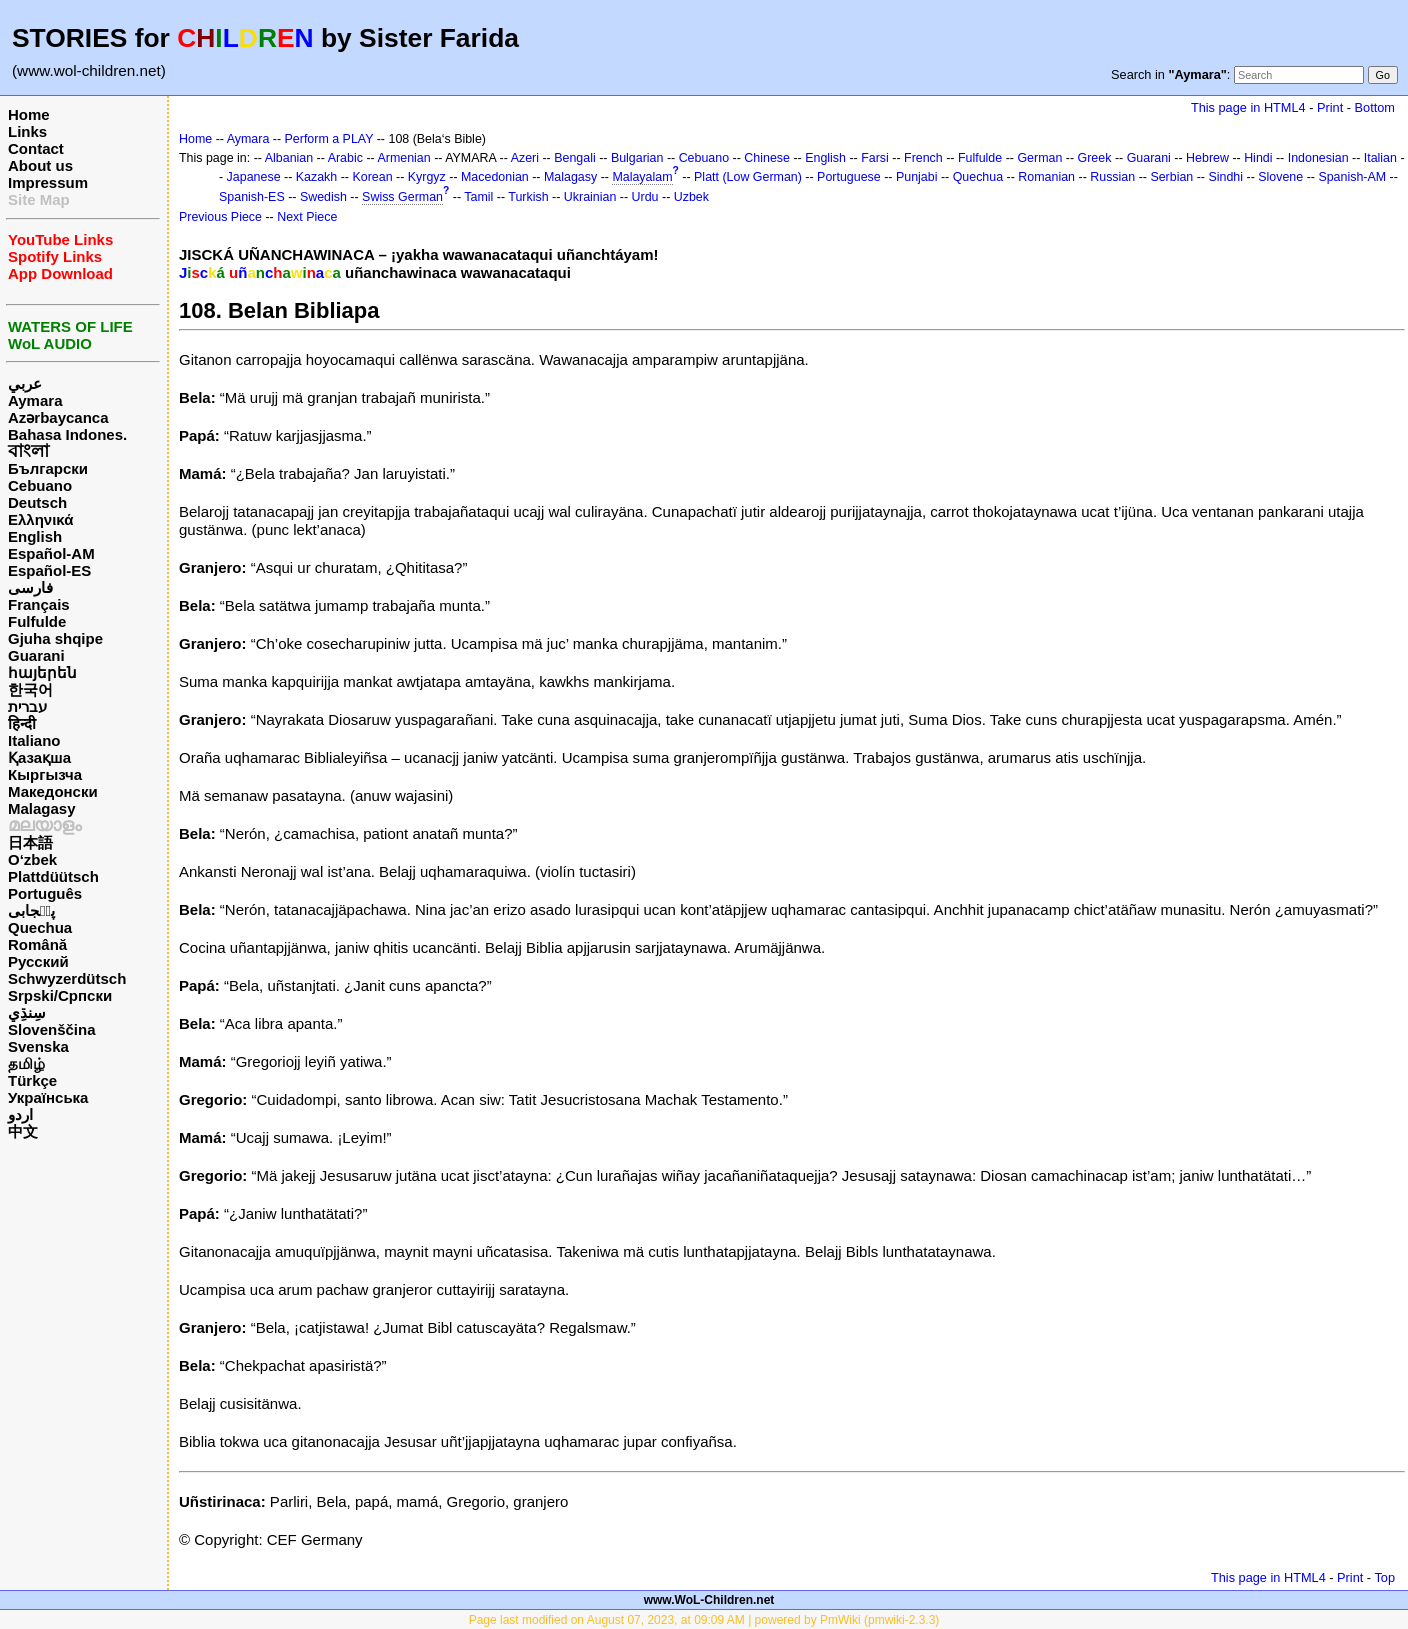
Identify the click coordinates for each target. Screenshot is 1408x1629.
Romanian (1046, 177)
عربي (25, 383)
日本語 (30, 842)
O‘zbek (32, 859)
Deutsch (37, 502)
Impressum (48, 182)
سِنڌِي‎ (27, 1012)
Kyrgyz (427, 177)
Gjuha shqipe (55, 638)
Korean (372, 177)
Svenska (38, 1046)
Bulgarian (637, 158)
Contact (36, 148)
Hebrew (1207, 158)
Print (1330, 107)
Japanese (254, 177)
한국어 (30, 689)
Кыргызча (45, 774)
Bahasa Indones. (67, 434)
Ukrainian (590, 197)
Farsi (875, 158)
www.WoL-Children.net (709, 1600)
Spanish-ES (252, 197)
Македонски (53, 791)
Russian (1112, 177)
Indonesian (1318, 158)
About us (40, 165)
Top (1384, 1577)
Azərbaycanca (58, 417)
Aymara (35, 400)
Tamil (478, 197)
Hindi (1258, 158)
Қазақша (39, 757)
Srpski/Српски (60, 995)
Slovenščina (52, 1029)
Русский (38, 961)
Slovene (1280, 177)
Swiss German (402, 197)
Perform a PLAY (329, 139)
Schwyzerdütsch (67, 978)
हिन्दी (22, 723)
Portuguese (849, 177)
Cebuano (40, 485)
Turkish (528, 197)
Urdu (645, 197)
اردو (20, 1114)
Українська (48, 1097)
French (923, 158)
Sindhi (1225, 177)
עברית (27, 706)
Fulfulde (37, 621)
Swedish (323, 197)
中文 (23, 1131)
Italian (1380, 158)
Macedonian (495, 177)
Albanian (289, 158)
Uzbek (691, 197)
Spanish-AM (1352, 177)
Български (48, 468)
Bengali (575, 158)
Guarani (36, 655)
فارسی (30, 587)
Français (39, 604)
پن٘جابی (31, 910)
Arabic (345, 158)
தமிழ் (26, 1063)
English (35, 536)
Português (45, 893)
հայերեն (42, 672)
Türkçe (32, 1080)
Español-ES (49, 570)
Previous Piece (220, 217)
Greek (1095, 158)
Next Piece (307, 217)
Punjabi (917, 177)
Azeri (525, 158)
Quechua (40, 927)
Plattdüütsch (53, 876)
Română (37, 944)
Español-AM (51, 553)
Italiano (34, 740)
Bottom (1375, 107)
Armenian (403, 158)
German (1039, 158)
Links (27, 131)
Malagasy (42, 808)
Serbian (1171, 177)
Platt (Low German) (748, 177)
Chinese (767, 158)
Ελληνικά (40, 519)
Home (29, 114)
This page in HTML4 (1248, 107)
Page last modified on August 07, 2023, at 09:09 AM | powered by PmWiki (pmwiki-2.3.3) (704, 1620)
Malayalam (642, 177)
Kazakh (317, 177)
